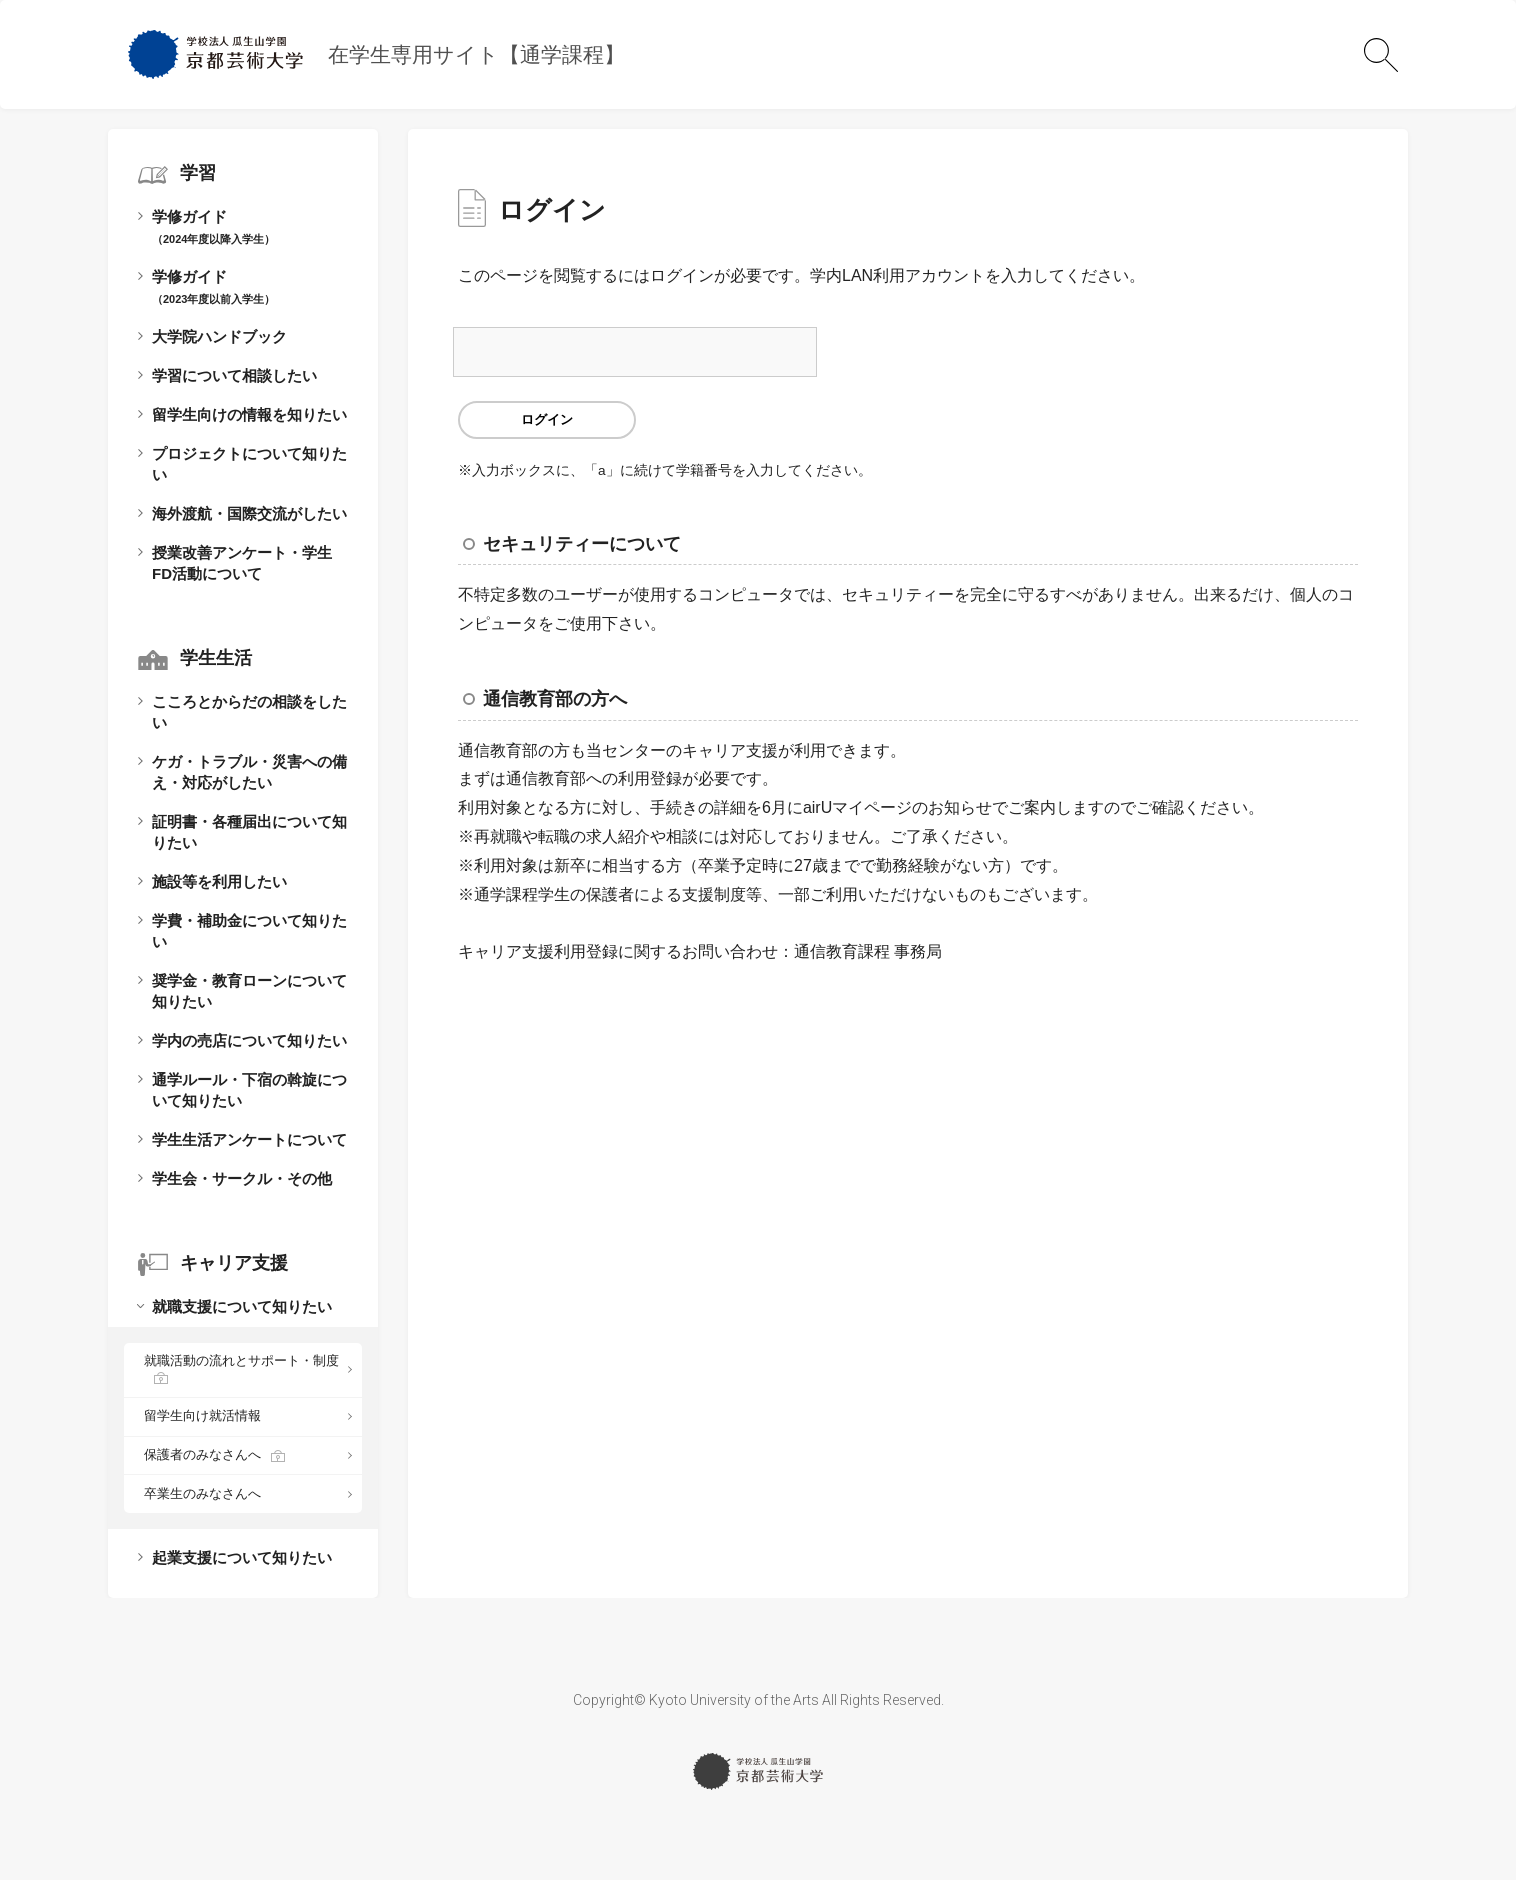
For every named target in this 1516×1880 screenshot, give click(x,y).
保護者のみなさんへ (202, 1454)
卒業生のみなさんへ (202, 1493)
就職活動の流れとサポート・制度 (241, 1360)
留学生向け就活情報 (202, 1415)
